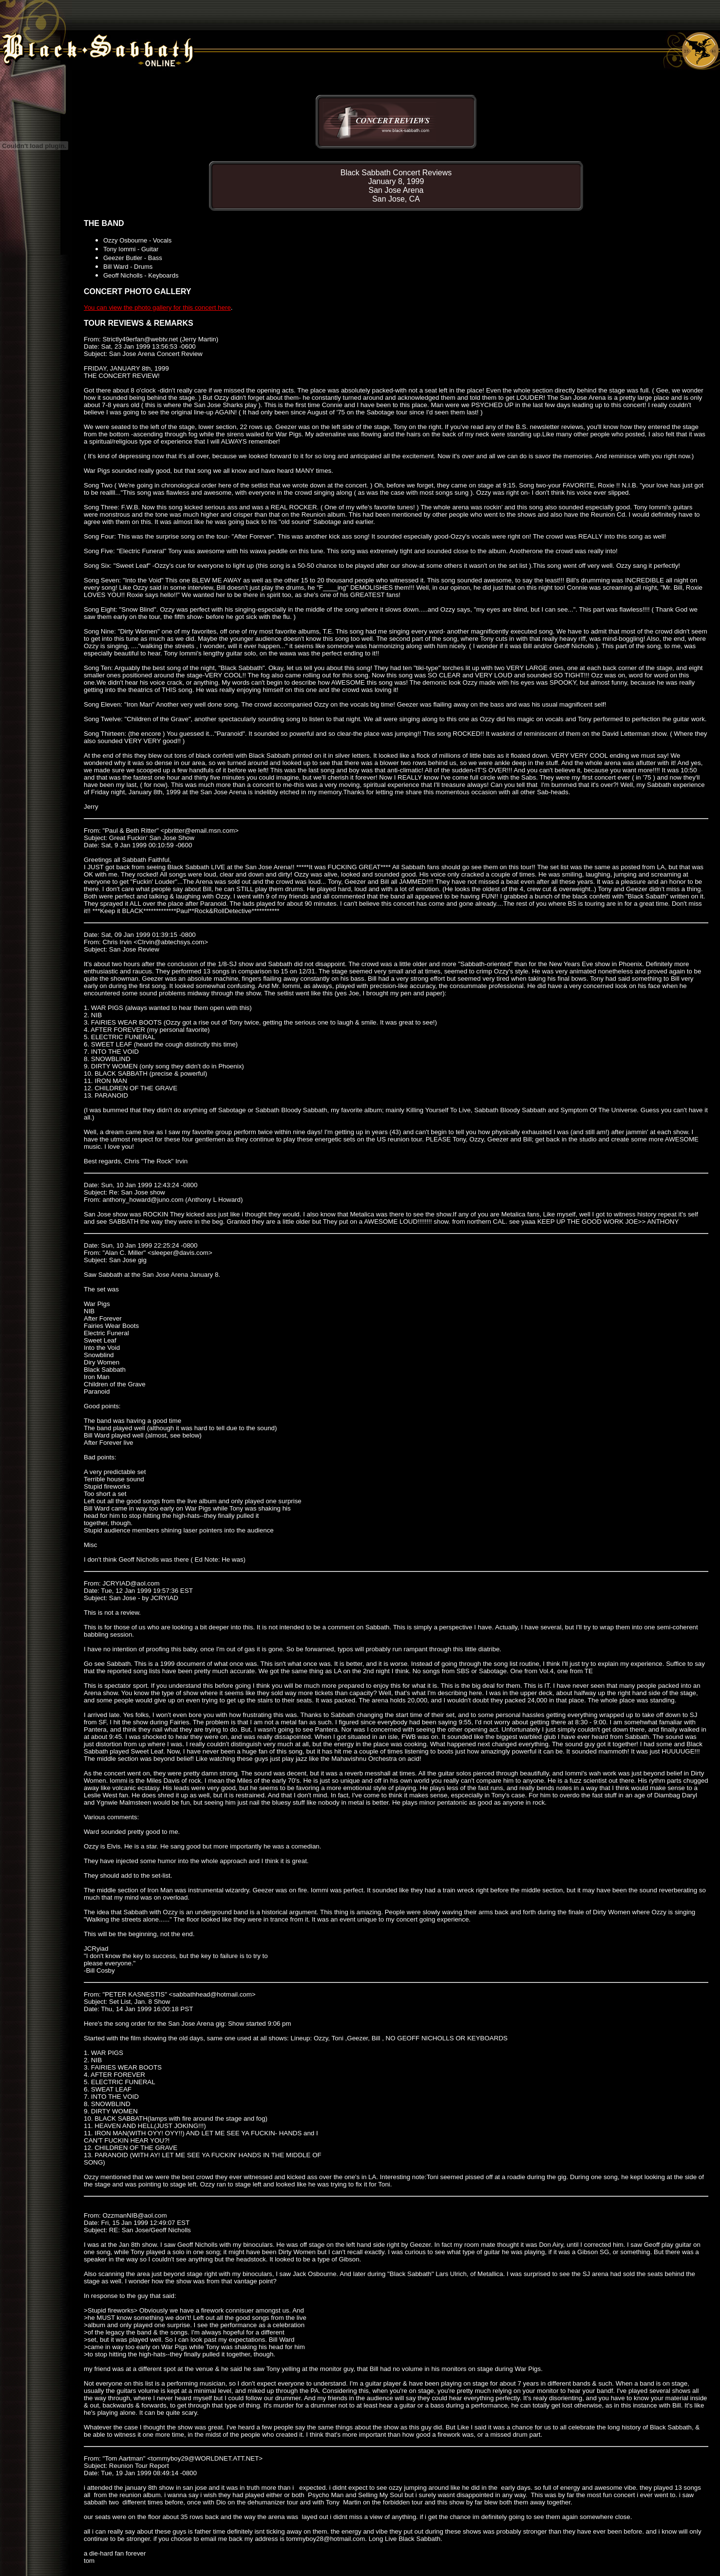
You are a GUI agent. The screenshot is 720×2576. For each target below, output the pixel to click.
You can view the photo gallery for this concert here (157, 307)
